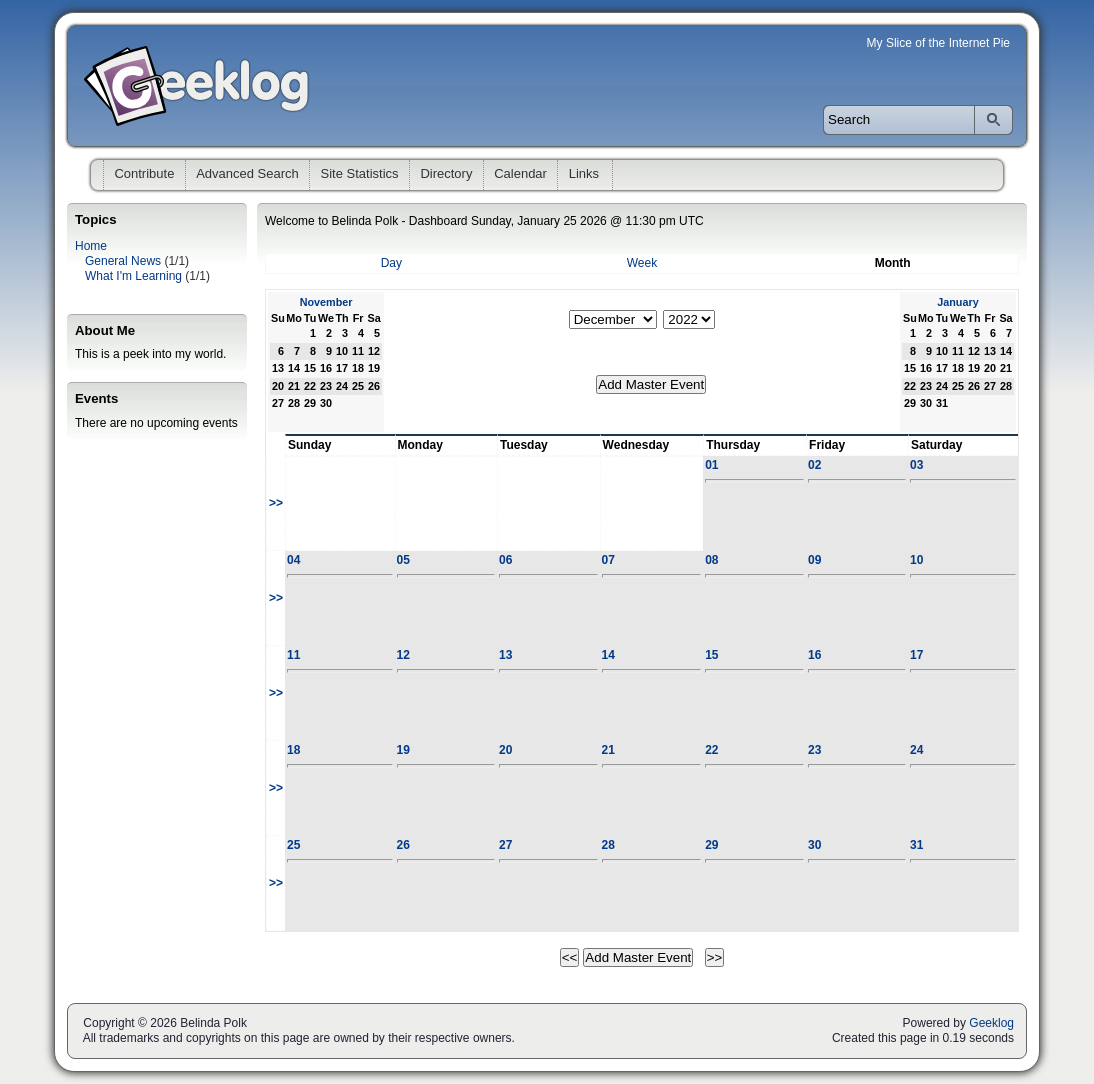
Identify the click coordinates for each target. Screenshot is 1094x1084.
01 (711, 465)
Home (91, 246)
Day (391, 263)
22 (711, 750)
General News (123, 261)
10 (916, 560)
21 (608, 750)
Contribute (144, 173)
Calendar (520, 173)
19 (403, 750)
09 (814, 560)
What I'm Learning (133, 276)
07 (608, 560)
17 (916, 655)
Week (642, 263)
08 (711, 560)
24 (916, 750)
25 (293, 845)
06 (505, 560)
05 (403, 560)
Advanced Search (247, 173)
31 (916, 845)
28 (608, 845)
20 (505, 750)
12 (403, 655)
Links (584, 173)
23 (814, 750)
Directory (446, 173)
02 (814, 465)
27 (505, 845)
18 (293, 750)
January (957, 302)
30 (814, 845)
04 (293, 560)
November (326, 302)
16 (814, 655)
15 (711, 655)
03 (916, 465)
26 (403, 845)
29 (711, 845)
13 (505, 655)
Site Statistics (360, 173)
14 (608, 655)
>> (276, 503)
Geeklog (991, 1023)
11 (293, 655)
